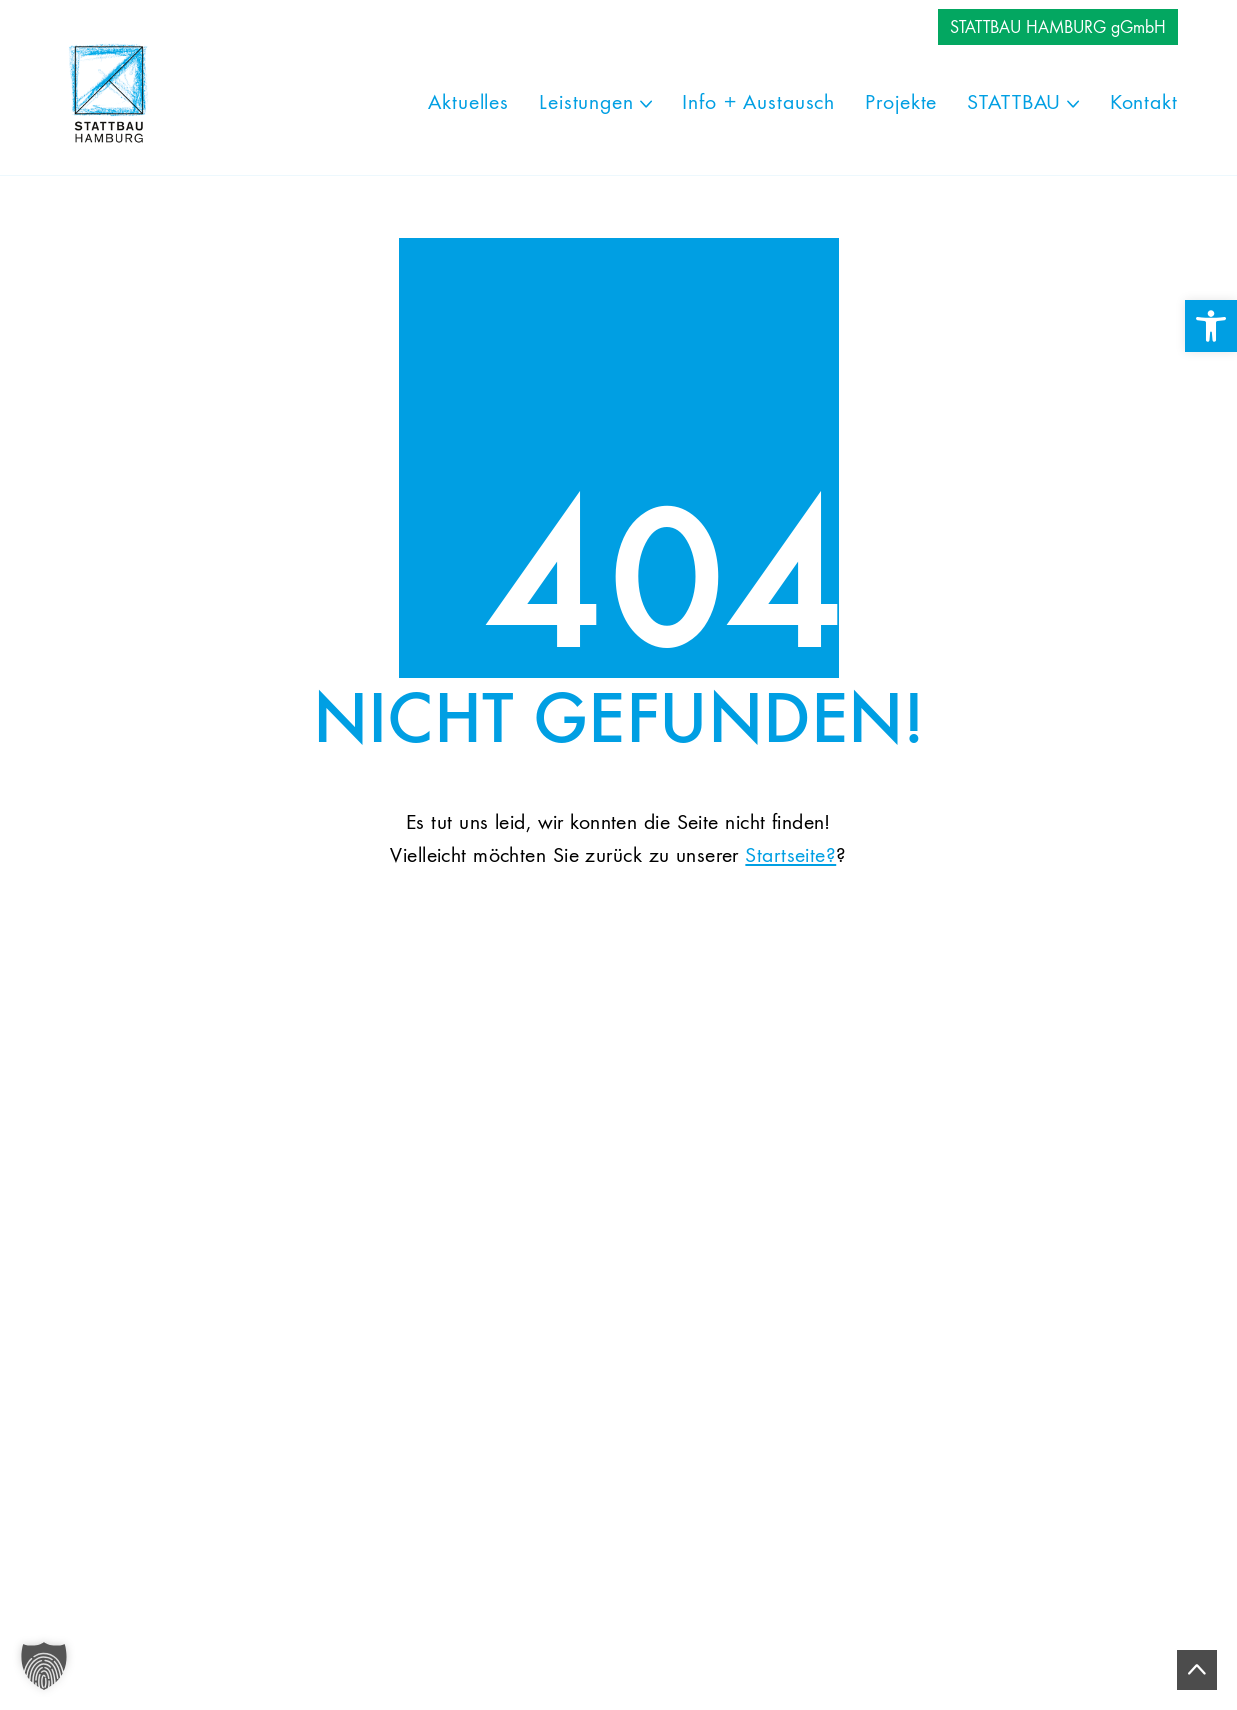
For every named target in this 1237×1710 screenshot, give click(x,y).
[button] (44, 1666)
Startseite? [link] (790, 856)
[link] (1211, 326)
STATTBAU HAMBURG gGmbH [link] (1058, 28)
